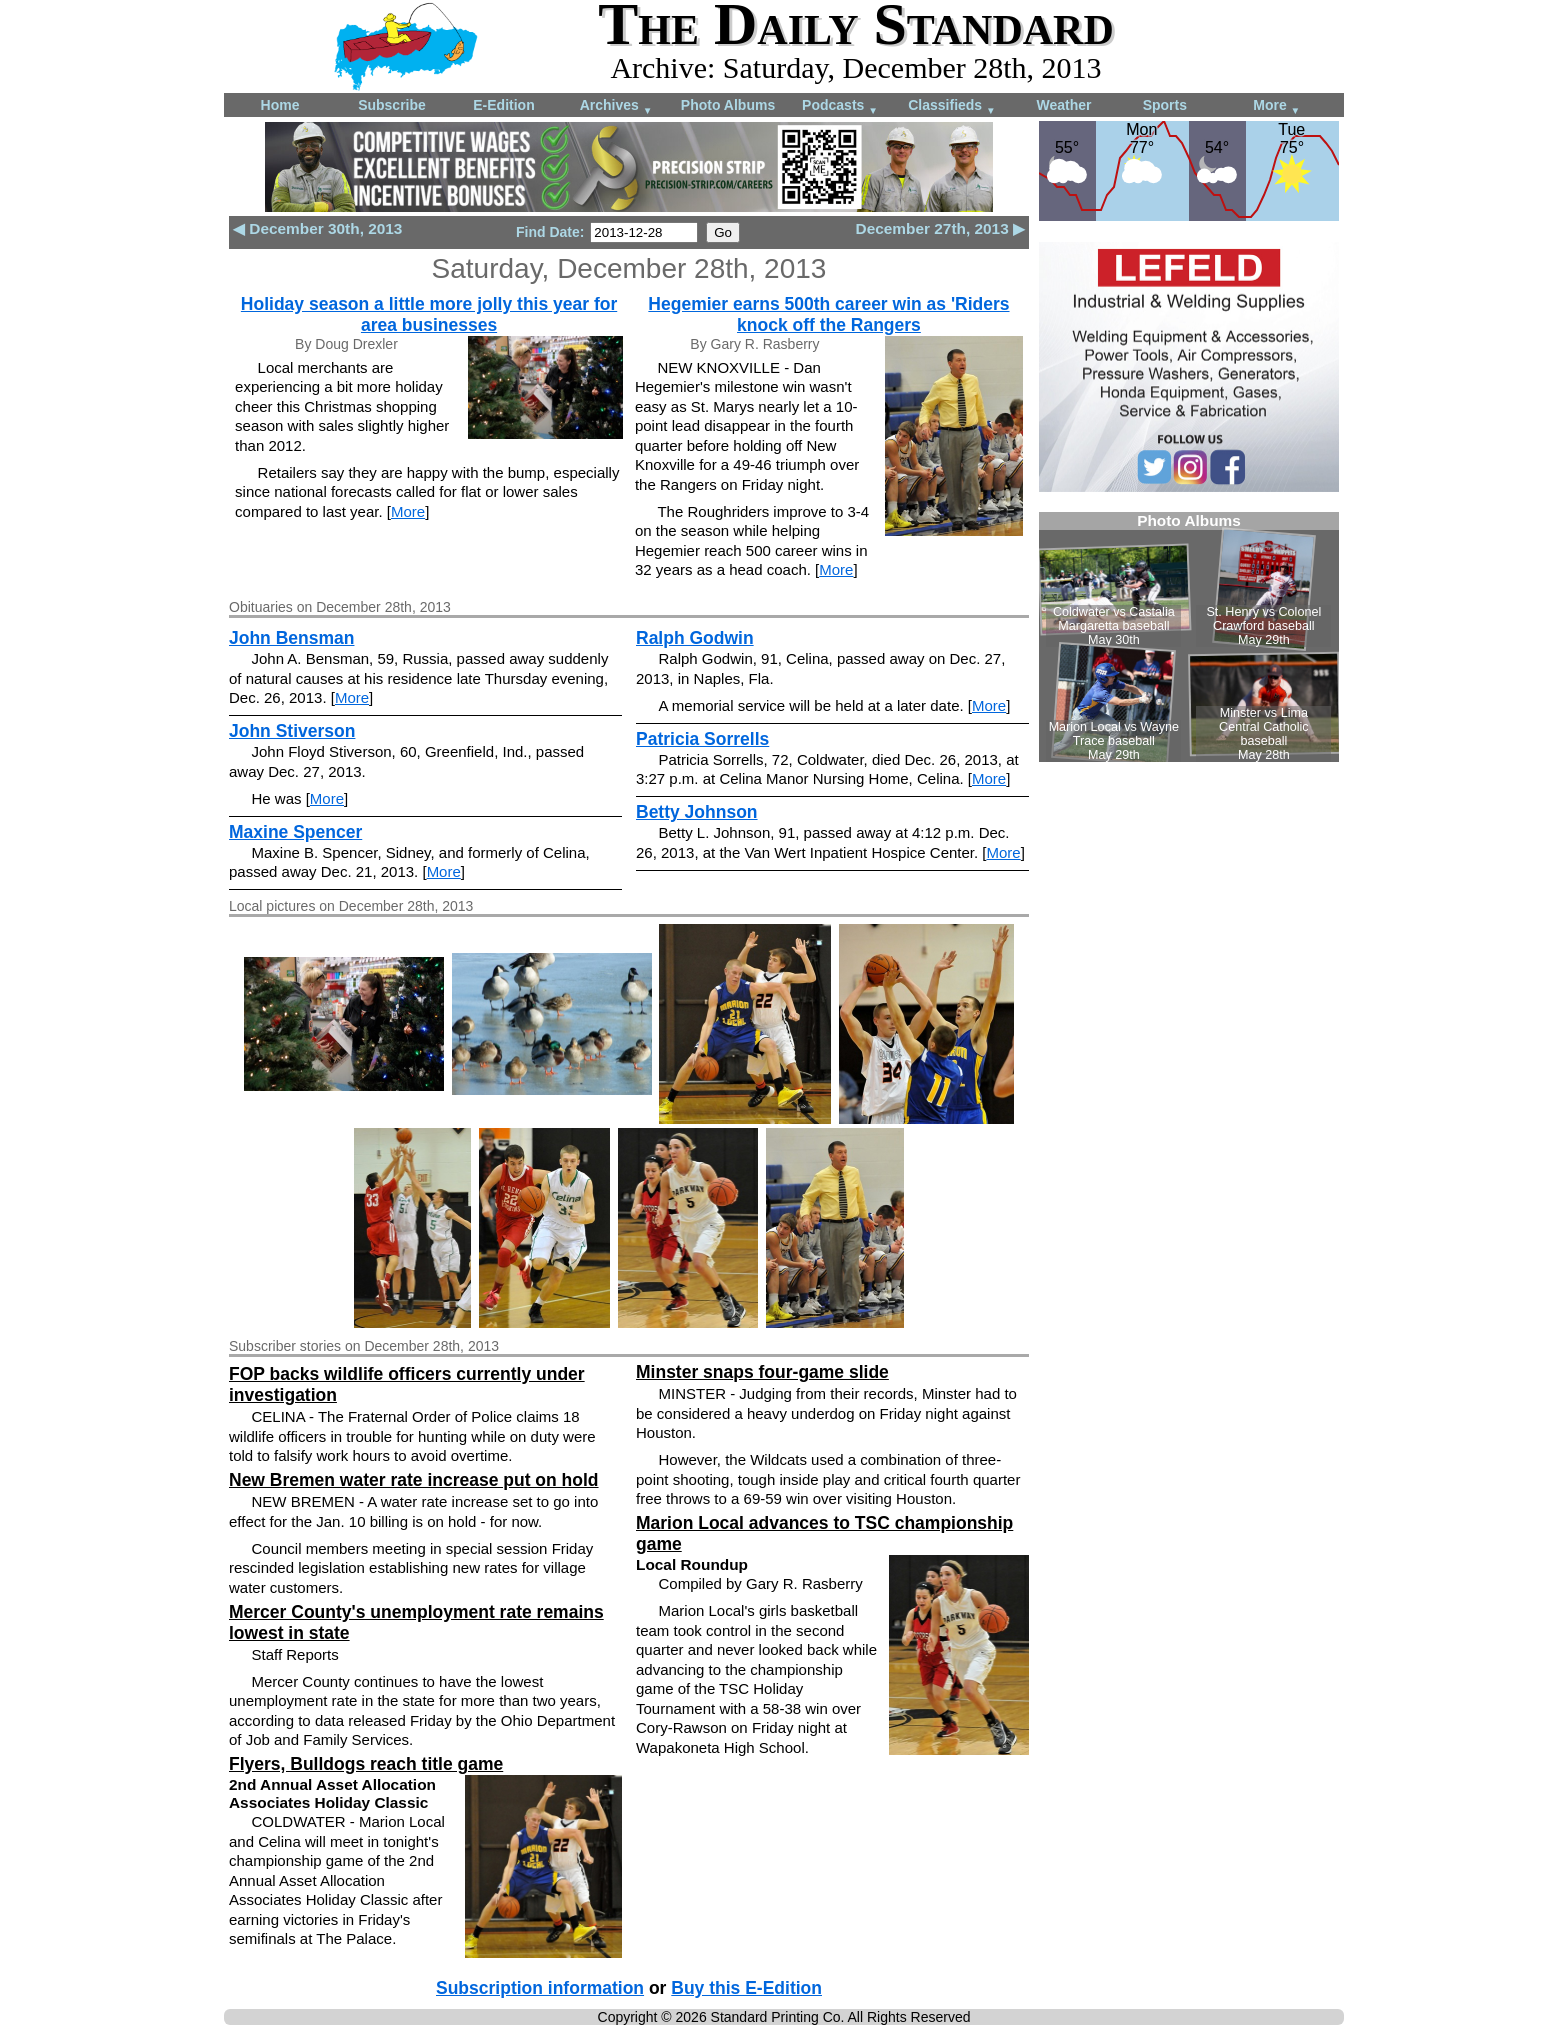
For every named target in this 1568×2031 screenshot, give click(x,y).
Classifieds (952, 106)
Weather (1064, 105)
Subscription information (540, 1988)
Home (280, 105)
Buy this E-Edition (746, 1988)
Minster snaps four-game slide (762, 1372)
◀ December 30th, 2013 (317, 228)
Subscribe (392, 105)
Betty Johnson (697, 812)
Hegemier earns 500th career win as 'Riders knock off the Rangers (828, 314)
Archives (616, 106)
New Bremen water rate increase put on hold (414, 1480)
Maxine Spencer (295, 832)
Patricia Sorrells (702, 739)
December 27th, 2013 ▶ (940, 228)
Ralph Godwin (695, 638)
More (1276, 106)
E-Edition (503, 105)
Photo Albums (728, 105)
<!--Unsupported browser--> (1189, 637)
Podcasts (840, 106)
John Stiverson (292, 731)
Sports (1165, 105)
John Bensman (291, 638)
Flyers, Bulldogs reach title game (366, 1764)
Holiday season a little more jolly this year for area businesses (429, 314)
